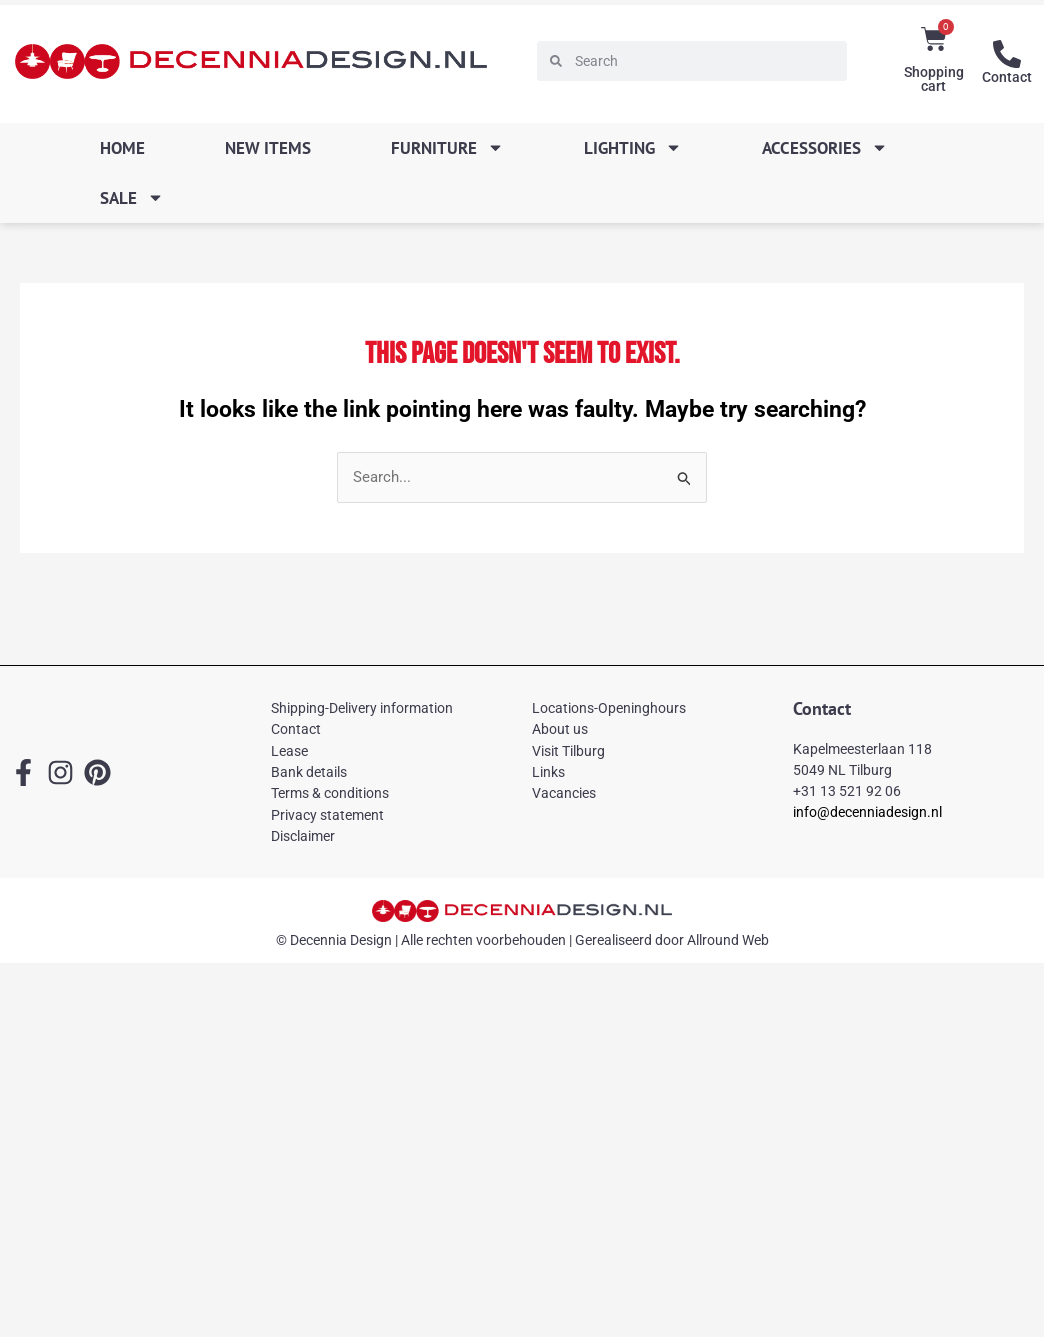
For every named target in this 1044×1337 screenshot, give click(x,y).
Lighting (633, 147)
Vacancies (564, 793)
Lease (289, 751)
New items (268, 148)
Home (122, 148)
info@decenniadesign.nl (867, 812)
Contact (1007, 77)
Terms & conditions (330, 793)
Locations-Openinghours (609, 708)
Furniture (447, 147)
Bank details (309, 772)
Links (548, 772)
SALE (132, 197)
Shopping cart (934, 79)
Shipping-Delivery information (362, 708)
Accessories (825, 147)
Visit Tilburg (568, 751)
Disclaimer (303, 836)
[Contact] (1007, 54)
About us (560, 729)
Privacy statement (327, 815)
